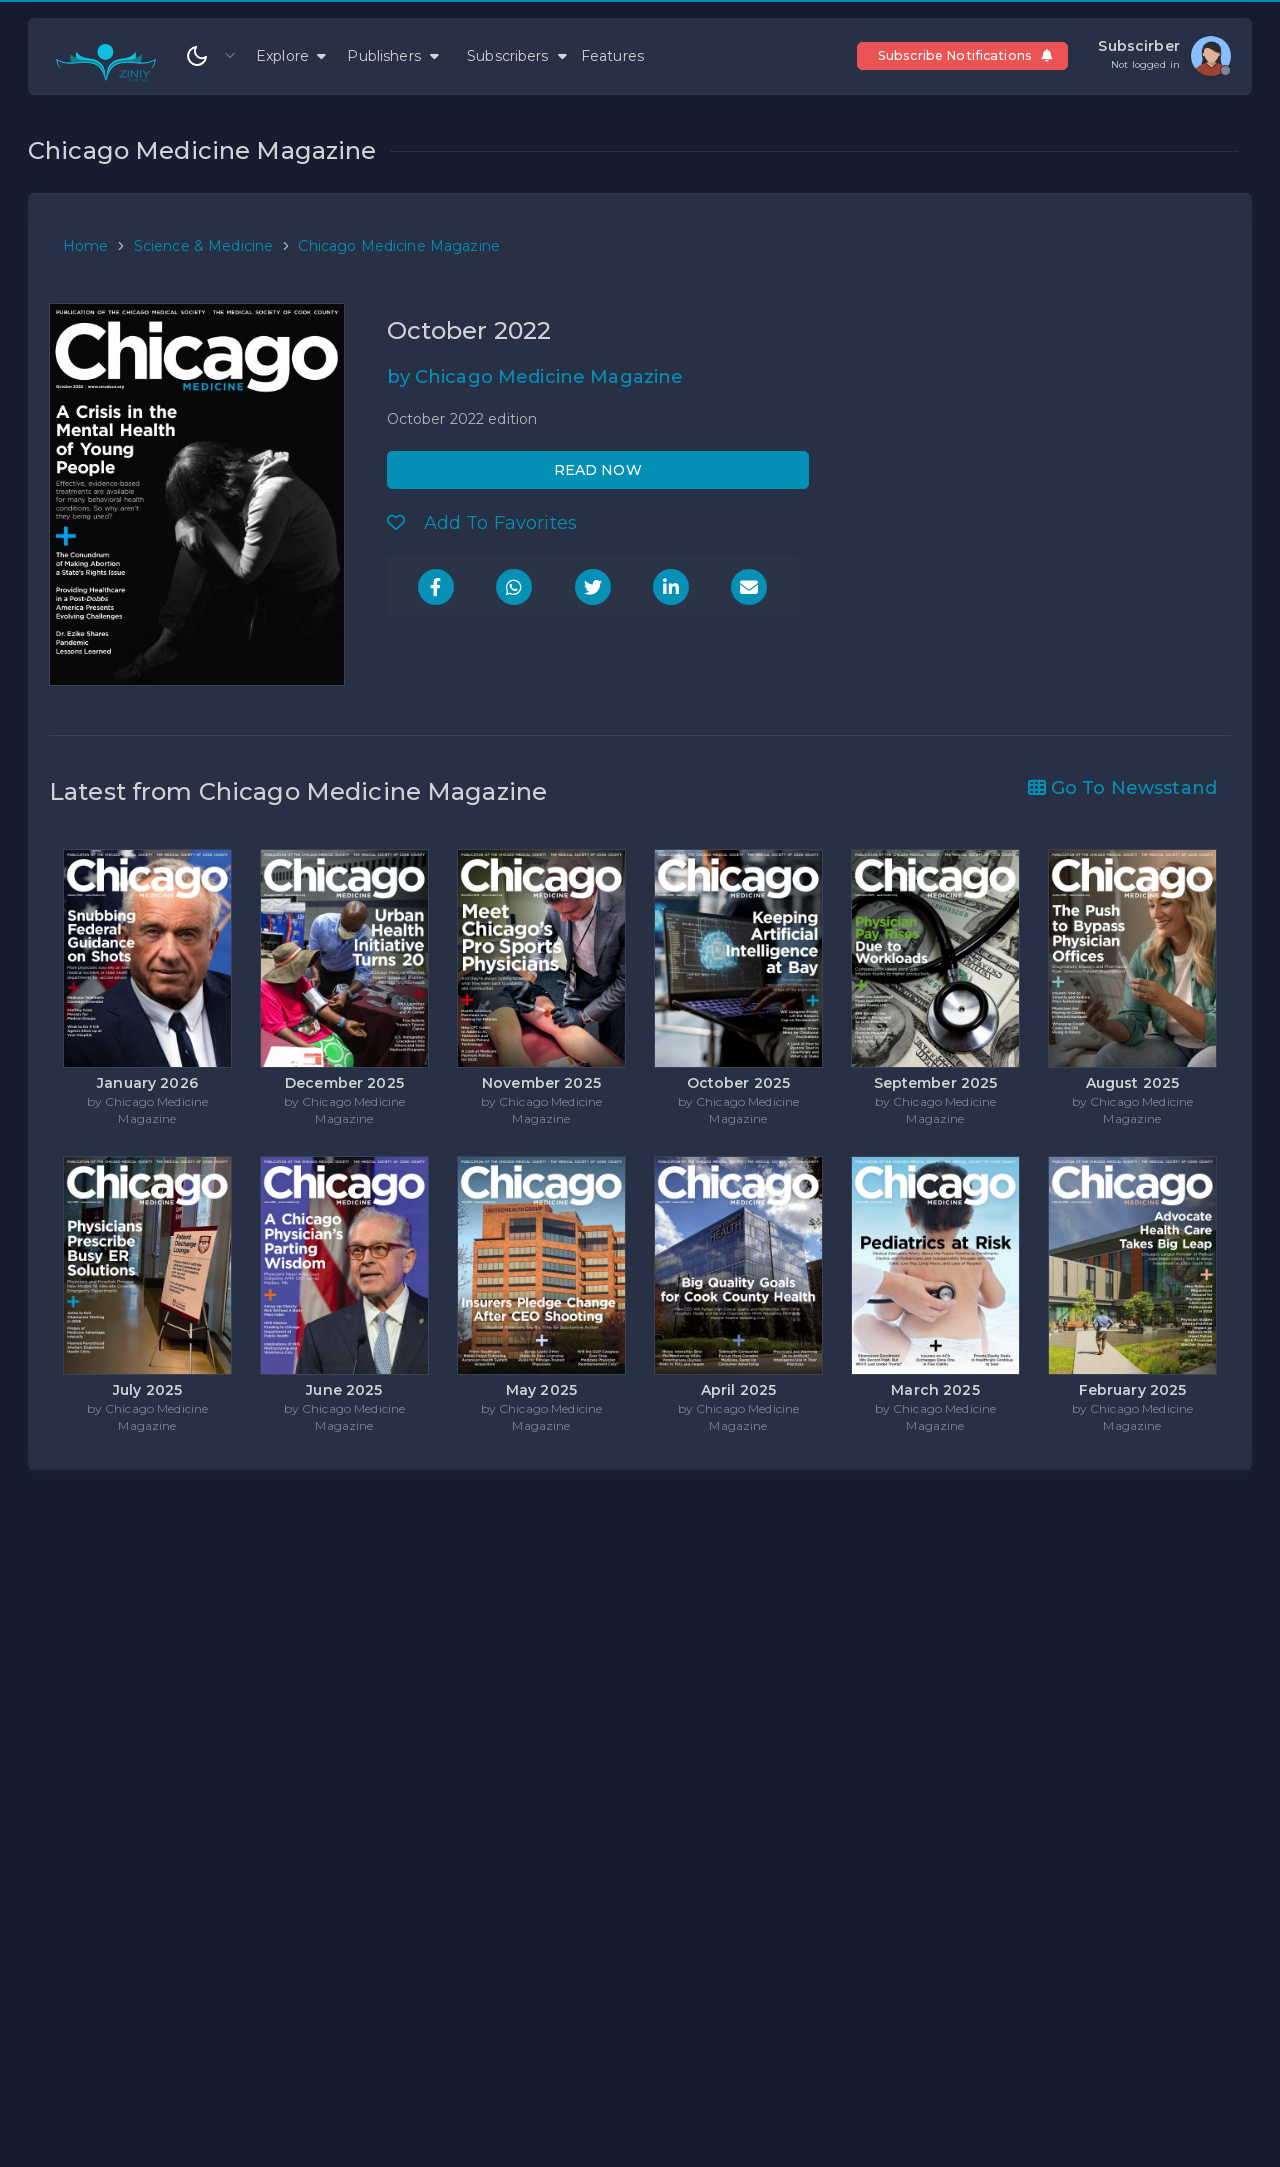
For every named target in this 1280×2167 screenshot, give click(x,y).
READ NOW (598, 470)
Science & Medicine (204, 246)
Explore (291, 56)
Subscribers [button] (517, 56)
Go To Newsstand (1122, 788)
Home (86, 246)
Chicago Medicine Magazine (399, 246)
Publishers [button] (393, 56)
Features (612, 56)
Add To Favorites (482, 523)
